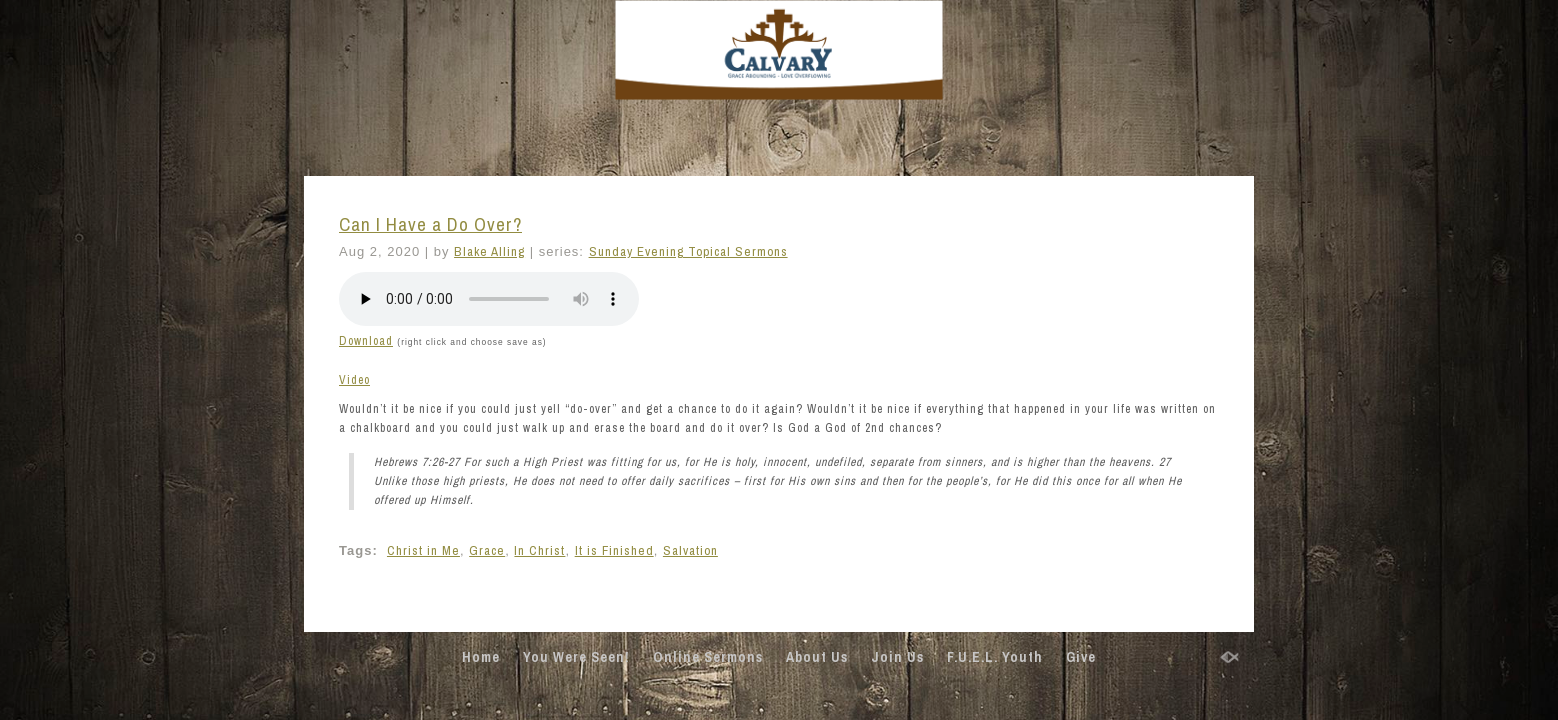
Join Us (897, 657)
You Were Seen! (576, 657)
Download (366, 341)
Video (354, 380)
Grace (487, 550)
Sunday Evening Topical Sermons (688, 251)
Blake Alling (489, 251)
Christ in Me (423, 550)
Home (481, 657)
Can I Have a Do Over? (430, 224)
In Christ (539, 550)
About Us (817, 657)
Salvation (690, 550)
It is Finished (614, 550)
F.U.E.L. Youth (995, 657)
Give (1081, 657)
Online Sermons (708, 657)
